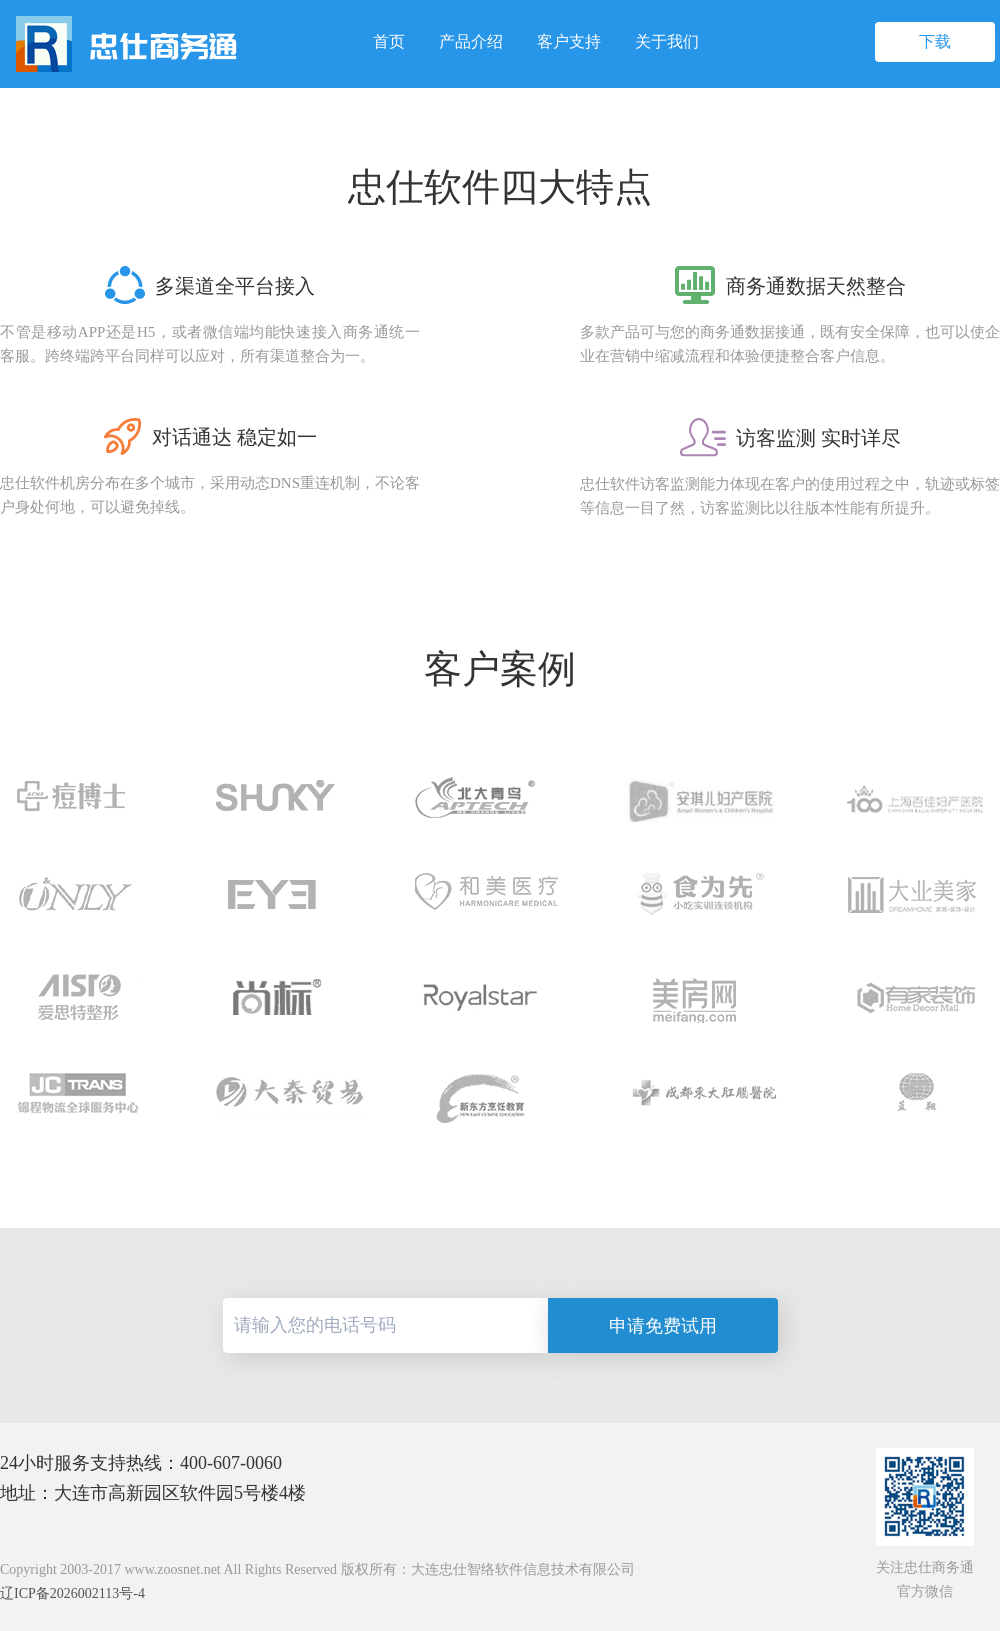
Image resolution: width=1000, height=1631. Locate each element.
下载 (935, 41)
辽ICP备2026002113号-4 (72, 1593)
